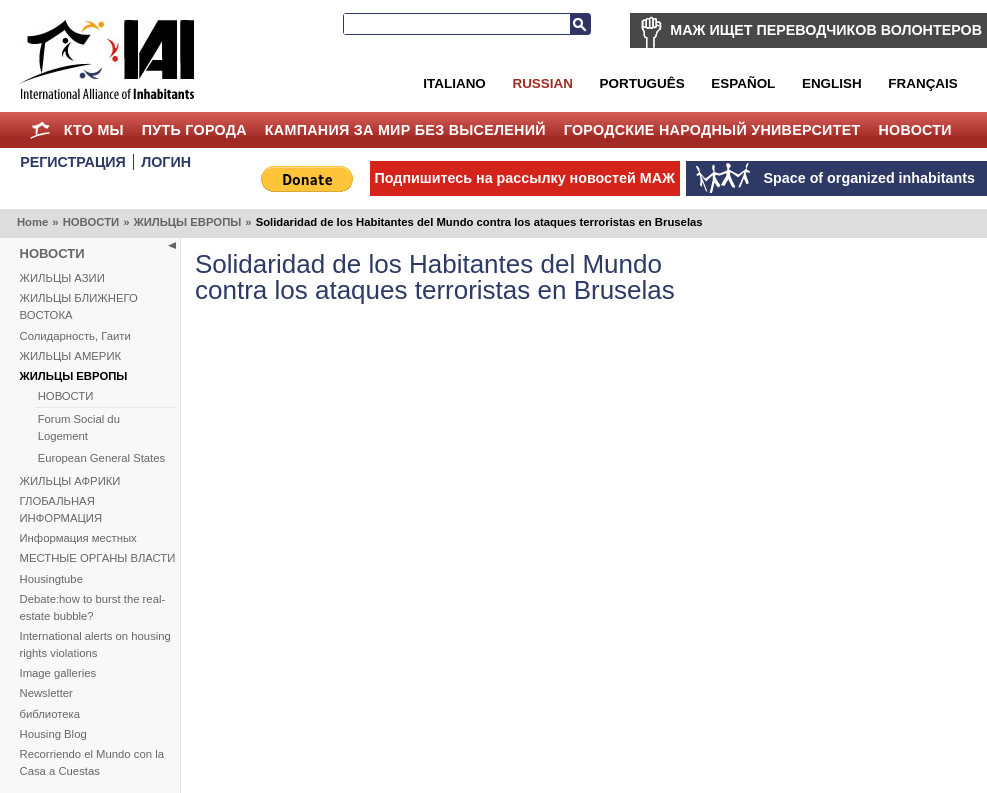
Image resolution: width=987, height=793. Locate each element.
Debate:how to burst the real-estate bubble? (93, 607)
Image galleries (58, 673)
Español (743, 83)
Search (580, 24)
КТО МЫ (94, 130)
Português (642, 83)
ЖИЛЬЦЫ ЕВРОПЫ (187, 222)
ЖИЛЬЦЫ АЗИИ (62, 278)
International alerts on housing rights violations (95, 644)
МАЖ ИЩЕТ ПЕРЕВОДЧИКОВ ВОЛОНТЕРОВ (826, 30)
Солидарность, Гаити (75, 336)
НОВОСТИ (915, 130)
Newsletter (46, 693)
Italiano (454, 83)
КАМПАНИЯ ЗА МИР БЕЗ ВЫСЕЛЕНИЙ (405, 130)
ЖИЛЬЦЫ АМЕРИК (71, 356)
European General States (102, 458)
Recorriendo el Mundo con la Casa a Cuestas (92, 762)
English (832, 83)
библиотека (50, 714)
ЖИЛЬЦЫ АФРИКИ (70, 481)
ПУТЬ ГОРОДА (194, 130)
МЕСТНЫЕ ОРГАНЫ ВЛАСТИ (98, 558)
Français (922, 83)
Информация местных (78, 538)
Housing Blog (53, 734)
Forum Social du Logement (79, 427)
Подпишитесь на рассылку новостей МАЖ (525, 178)
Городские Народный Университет (712, 130)
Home (40, 130)
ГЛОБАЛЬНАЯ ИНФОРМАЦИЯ (61, 509)
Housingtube (51, 579)
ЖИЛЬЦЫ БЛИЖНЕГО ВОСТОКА (79, 306)
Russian (542, 83)
